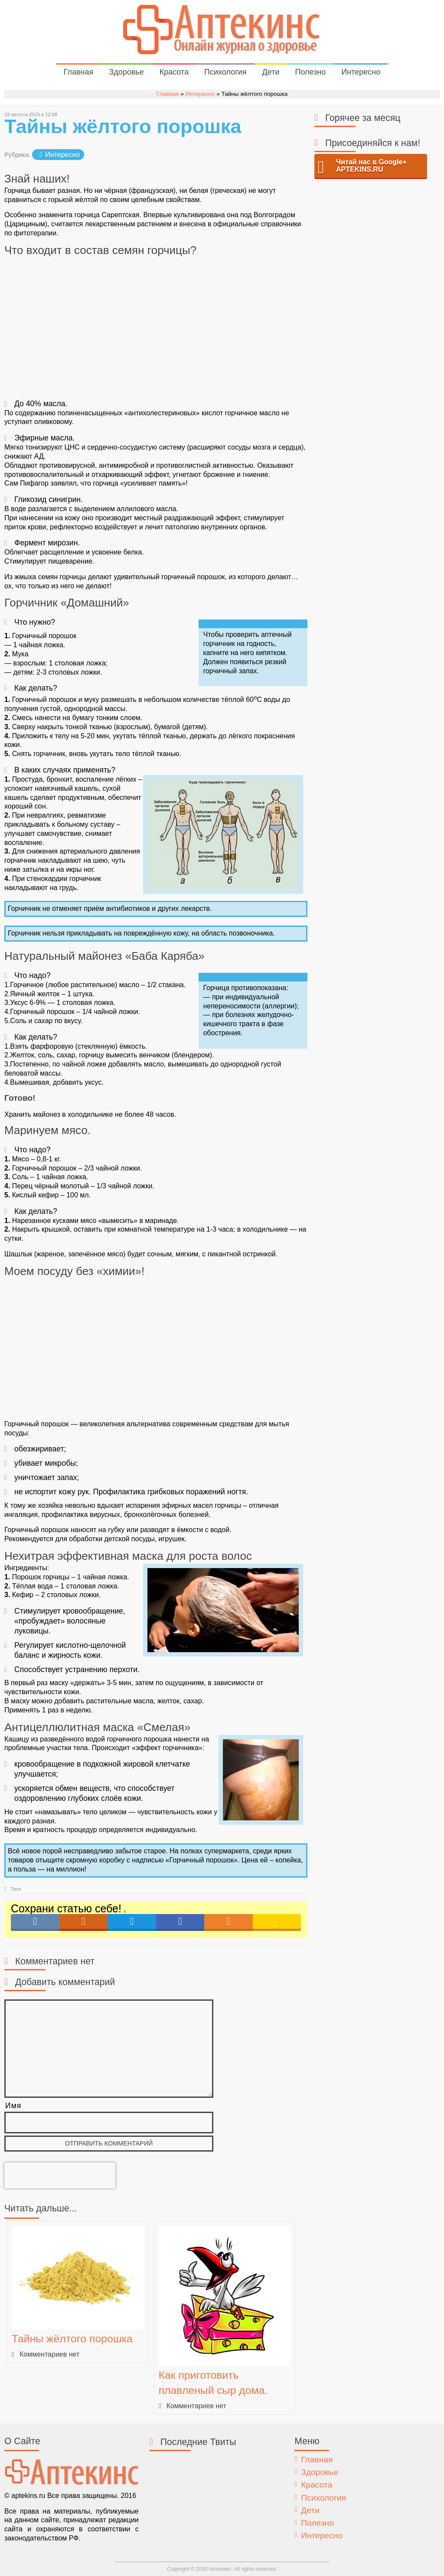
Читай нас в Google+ (371, 165)
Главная (79, 72)
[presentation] (59, 2175)
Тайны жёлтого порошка (72, 2338)
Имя (13, 2105)
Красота (174, 72)
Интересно (360, 72)
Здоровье (126, 72)
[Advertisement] (155, 327)
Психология (225, 72)
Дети (271, 72)
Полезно (310, 72)
